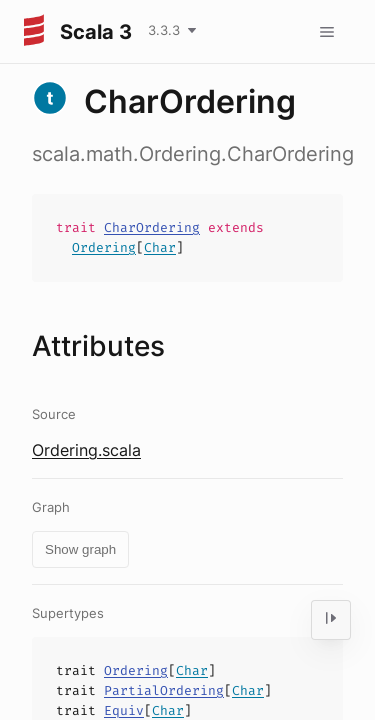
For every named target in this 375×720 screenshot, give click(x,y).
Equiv (124, 710)
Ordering (104, 247)
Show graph (80, 549)
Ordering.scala (86, 450)
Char (160, 247)
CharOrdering (152, 227)
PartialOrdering (164, 690)
